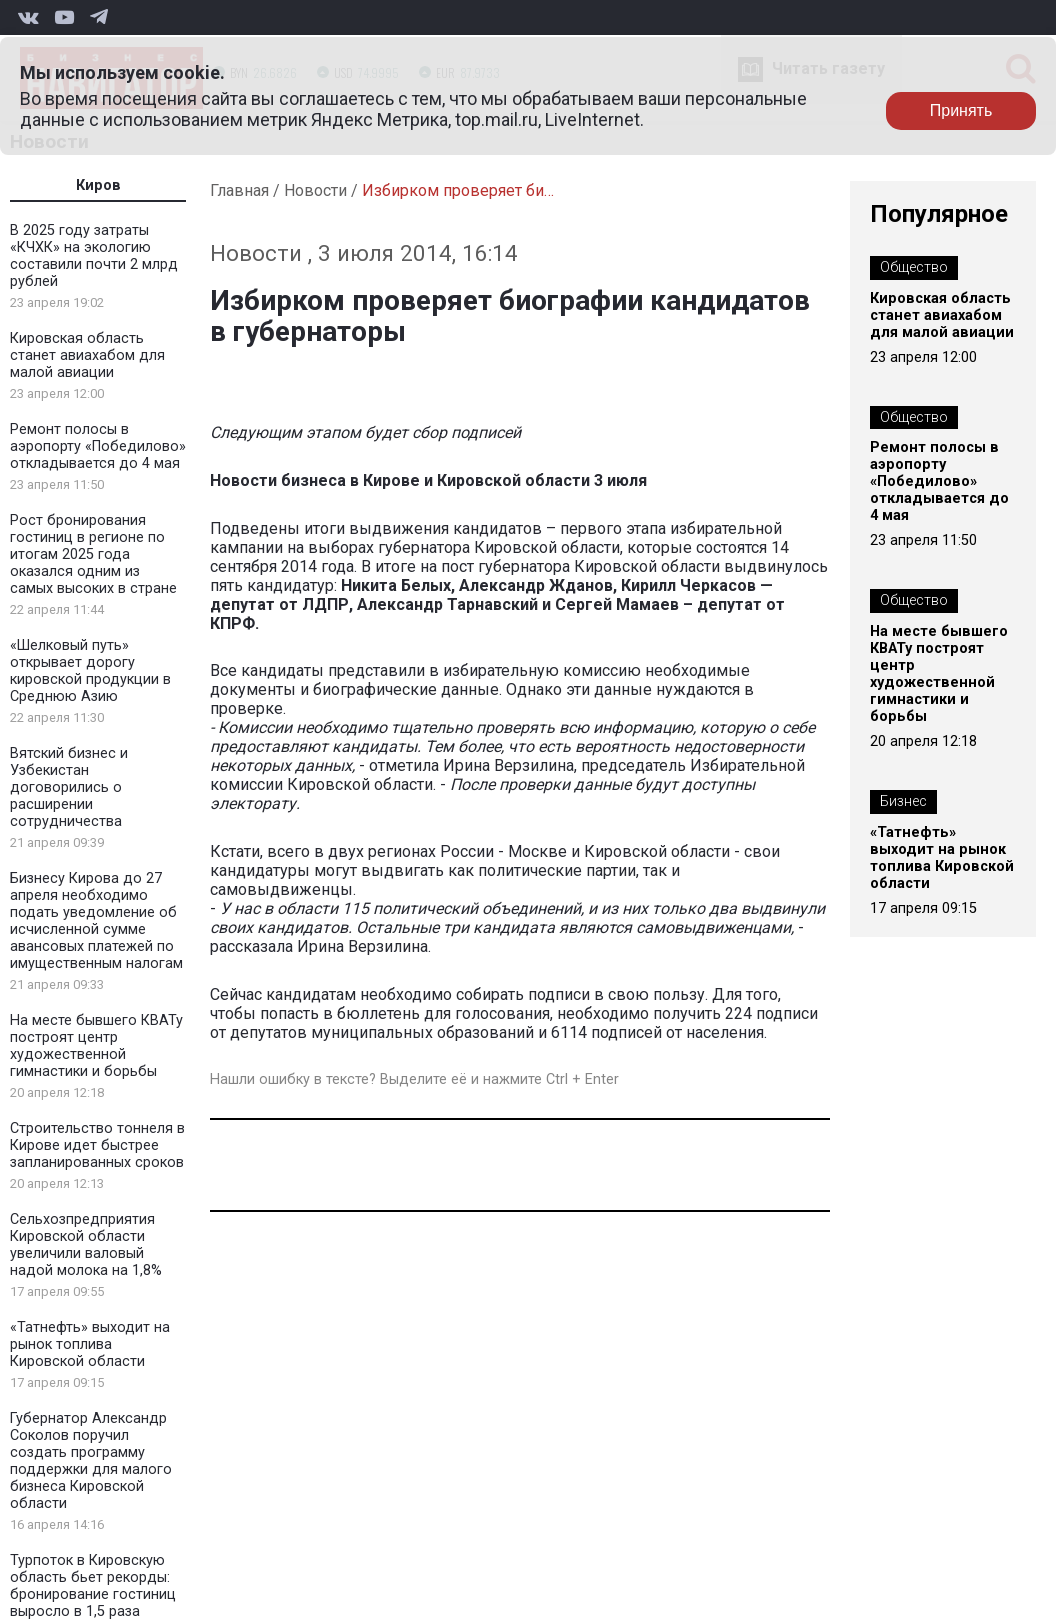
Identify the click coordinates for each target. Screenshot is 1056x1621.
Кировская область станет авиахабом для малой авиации (87, 355)
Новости (315, 190)
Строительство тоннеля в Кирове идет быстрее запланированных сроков (97, 1145)
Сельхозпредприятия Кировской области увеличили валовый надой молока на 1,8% (86, 1245)
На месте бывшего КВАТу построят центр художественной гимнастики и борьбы (96, 1046)
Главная (239, 190)
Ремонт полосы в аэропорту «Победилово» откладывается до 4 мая (98, 446)
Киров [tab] (98, 185)
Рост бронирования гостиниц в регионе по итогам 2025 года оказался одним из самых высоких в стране (93, 554)
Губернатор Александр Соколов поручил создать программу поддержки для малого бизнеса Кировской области (91, 1461)
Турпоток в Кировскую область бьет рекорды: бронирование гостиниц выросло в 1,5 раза (93, 1586)
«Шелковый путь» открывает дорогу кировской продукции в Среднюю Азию (90, 671)
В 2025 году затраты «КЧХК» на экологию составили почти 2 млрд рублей (94, 256)
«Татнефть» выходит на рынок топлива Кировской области (90, 1344)
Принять (961, 110)
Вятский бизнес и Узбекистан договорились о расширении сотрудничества (69, 787)
